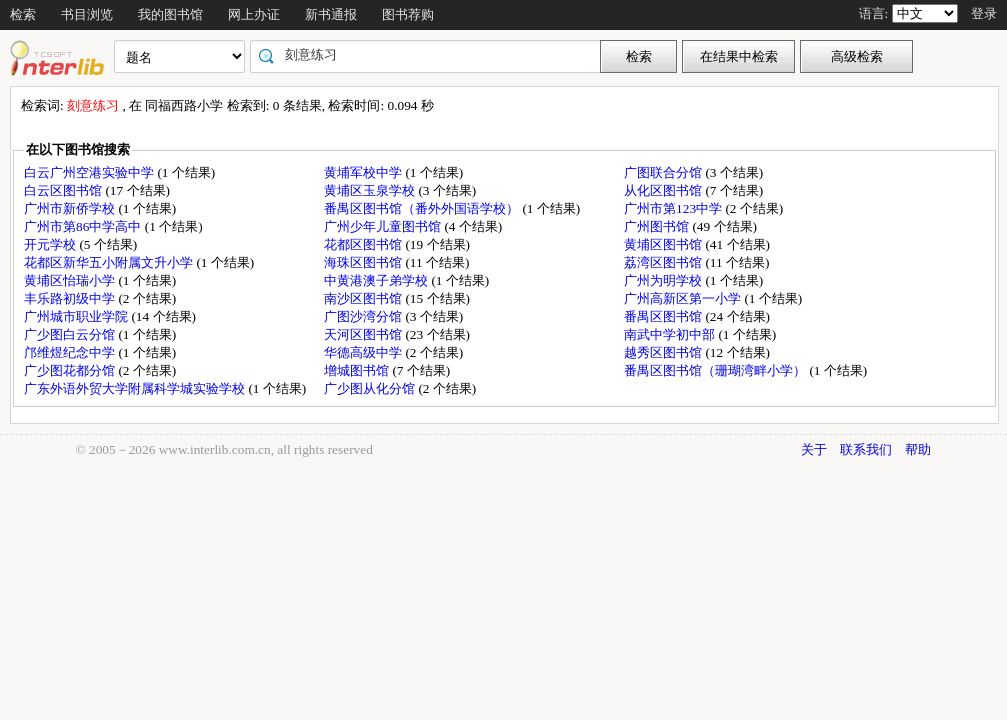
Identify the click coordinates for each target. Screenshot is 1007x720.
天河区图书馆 (364, 334)
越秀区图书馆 (664, 352)
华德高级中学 (364, 352)
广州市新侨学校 (71, 208)
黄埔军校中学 (364, 172)
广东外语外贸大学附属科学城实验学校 (136, 388)
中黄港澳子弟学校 (377, 280)
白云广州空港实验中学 (90, 172)
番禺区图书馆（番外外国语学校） (423, 208)
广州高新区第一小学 (684, 298)
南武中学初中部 (671, 334)
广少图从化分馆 (371, 388)
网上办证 (254, 14)
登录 (984, 13)
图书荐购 (408, 14)
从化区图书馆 (664, 190)
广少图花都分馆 (71, 370)
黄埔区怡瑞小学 (71, 280)
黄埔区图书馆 (664, 244)
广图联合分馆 (664, 172)
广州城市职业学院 (77, 316)
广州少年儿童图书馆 (384, 226)
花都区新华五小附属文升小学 (110, 262)
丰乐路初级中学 (71, 298)
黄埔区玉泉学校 (371, 190)
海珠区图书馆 (364, 262)
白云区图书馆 (64, 190)
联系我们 (866, 449)
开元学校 (51, 244)
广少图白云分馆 (71, 334)
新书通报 (331, 14)
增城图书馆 (358, 370)
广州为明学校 (664, 280)
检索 (23, 14)
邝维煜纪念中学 (71, 352)
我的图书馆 (170, 14)
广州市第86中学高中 (84, 226)
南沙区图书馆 (364, 298)
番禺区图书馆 (664, 316)
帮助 (918, 449)
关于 (814, 449)
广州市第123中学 (674, 208)
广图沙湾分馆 (364, 316)
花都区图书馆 (364, 244)
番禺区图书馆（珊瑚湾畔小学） (716, 370)
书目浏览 (87, 14)
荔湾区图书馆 (664, 262)
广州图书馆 (658, 226)
